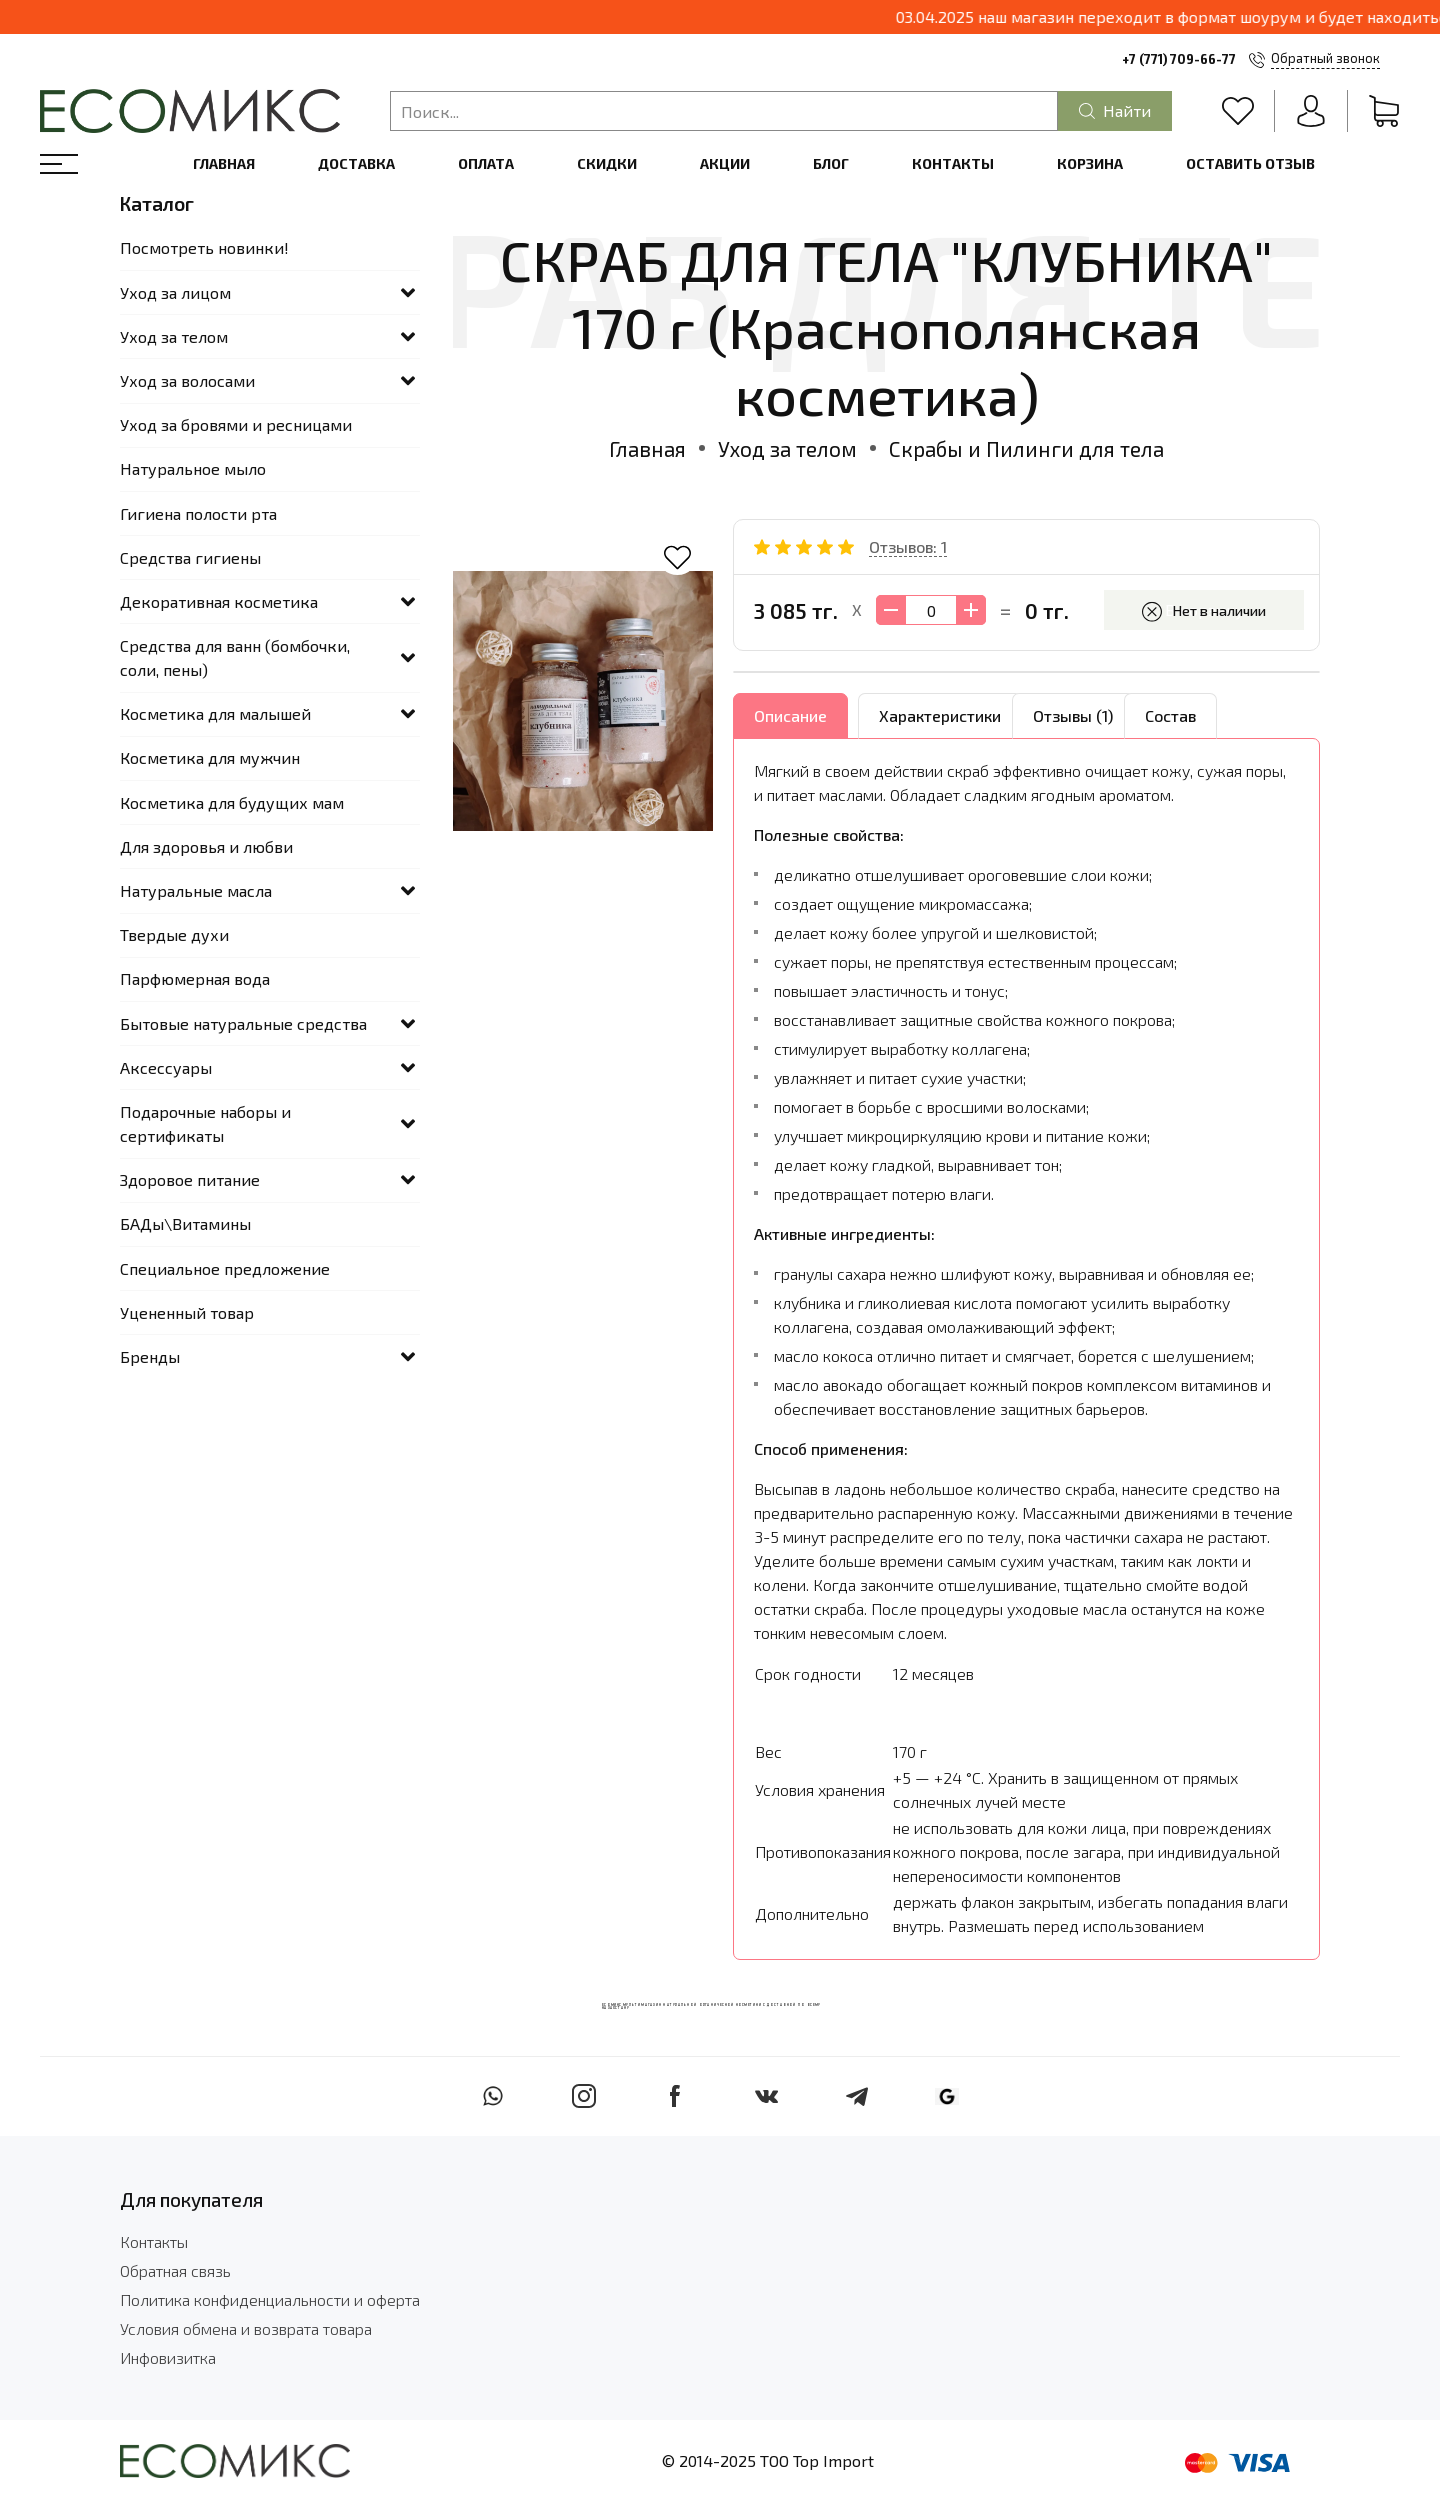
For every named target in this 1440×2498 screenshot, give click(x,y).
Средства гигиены (190, 557)
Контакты (953, 163)
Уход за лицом (175, 292)
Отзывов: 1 (908, 546)
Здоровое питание (190, 1179)
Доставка (356, 163)
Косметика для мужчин (210, 757)
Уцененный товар (187, 1312)
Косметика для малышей (215, 713)
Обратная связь (175, 2270)
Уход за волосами (187, 380)
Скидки (607, 163)
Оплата (486, 163)
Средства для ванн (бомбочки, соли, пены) (235, 657)
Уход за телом (787, 448)
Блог (831, 163)
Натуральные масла (196, 890)
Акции (725, 163)
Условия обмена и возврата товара (246, 2328)
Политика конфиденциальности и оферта (270, 2299)
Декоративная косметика (219, 601)
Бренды (150, 1356)
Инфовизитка (168, 2357)
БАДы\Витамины (185, 1223)
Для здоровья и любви (206, 846)
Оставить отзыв (1250, 163)
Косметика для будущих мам (232, 802)
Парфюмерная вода (195, 978)
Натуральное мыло (193, 468)
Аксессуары (166, 1067)
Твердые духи (174, 934)
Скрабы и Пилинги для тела (1026, 448)
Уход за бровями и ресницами (236, 424)
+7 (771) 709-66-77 (1179, 59)
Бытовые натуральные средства (243, 1023)
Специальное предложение (225, 1268)
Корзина (1090, 163)
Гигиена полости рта (198, 513)
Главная (224, 163)
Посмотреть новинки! (204, 247)
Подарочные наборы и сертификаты (205, 1123)
